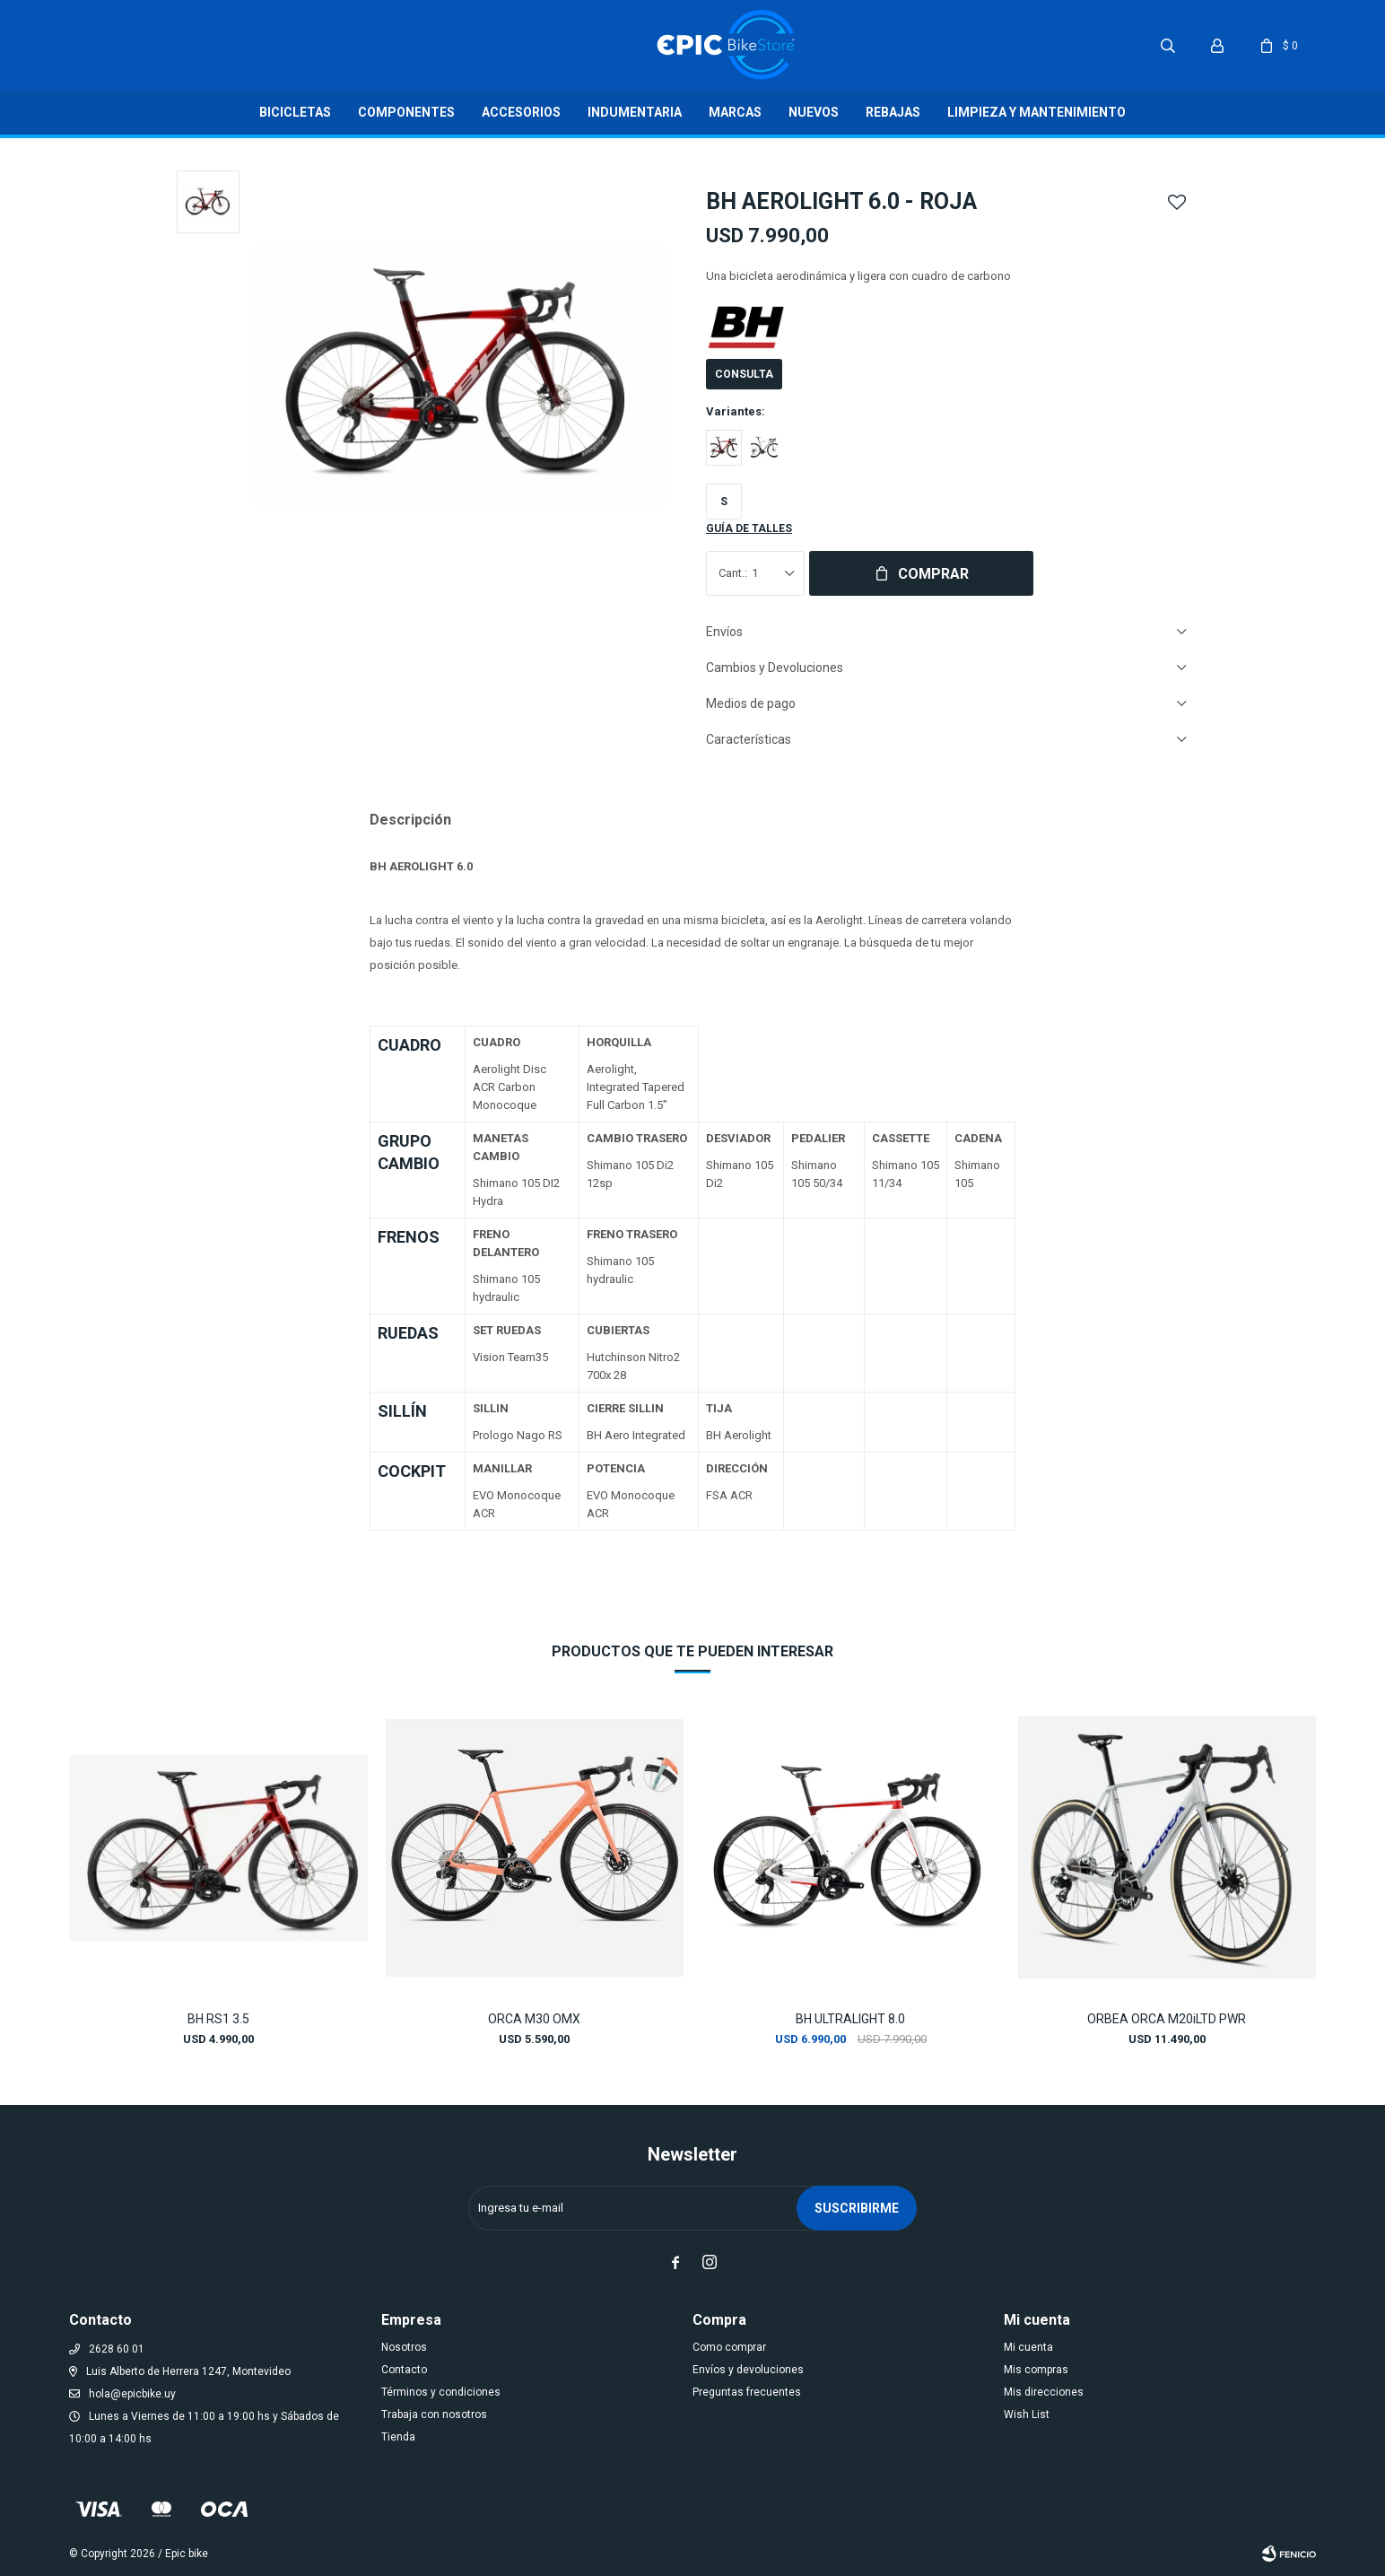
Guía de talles (749, 528)
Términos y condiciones (441, 2392)
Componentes (406, 112)
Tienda (398, 2437)
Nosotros (404, 2347)
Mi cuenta (1028, 2347)
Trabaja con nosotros (434, 2414)
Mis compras (1036, 2369)
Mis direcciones (1044, 2392)
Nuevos (813, 112)
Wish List (1027, 2414)
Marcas (735, 112)
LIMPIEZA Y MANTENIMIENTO (1036, 112)
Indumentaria (635, 112)
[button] (1284, 1849)
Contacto (404, 2369)
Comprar (933, 573)
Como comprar (729, 2347)
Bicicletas (295, 112)
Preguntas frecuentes (746, 2392)
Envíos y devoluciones (748, 2369)
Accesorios (521, 112)
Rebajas (893, 112)
